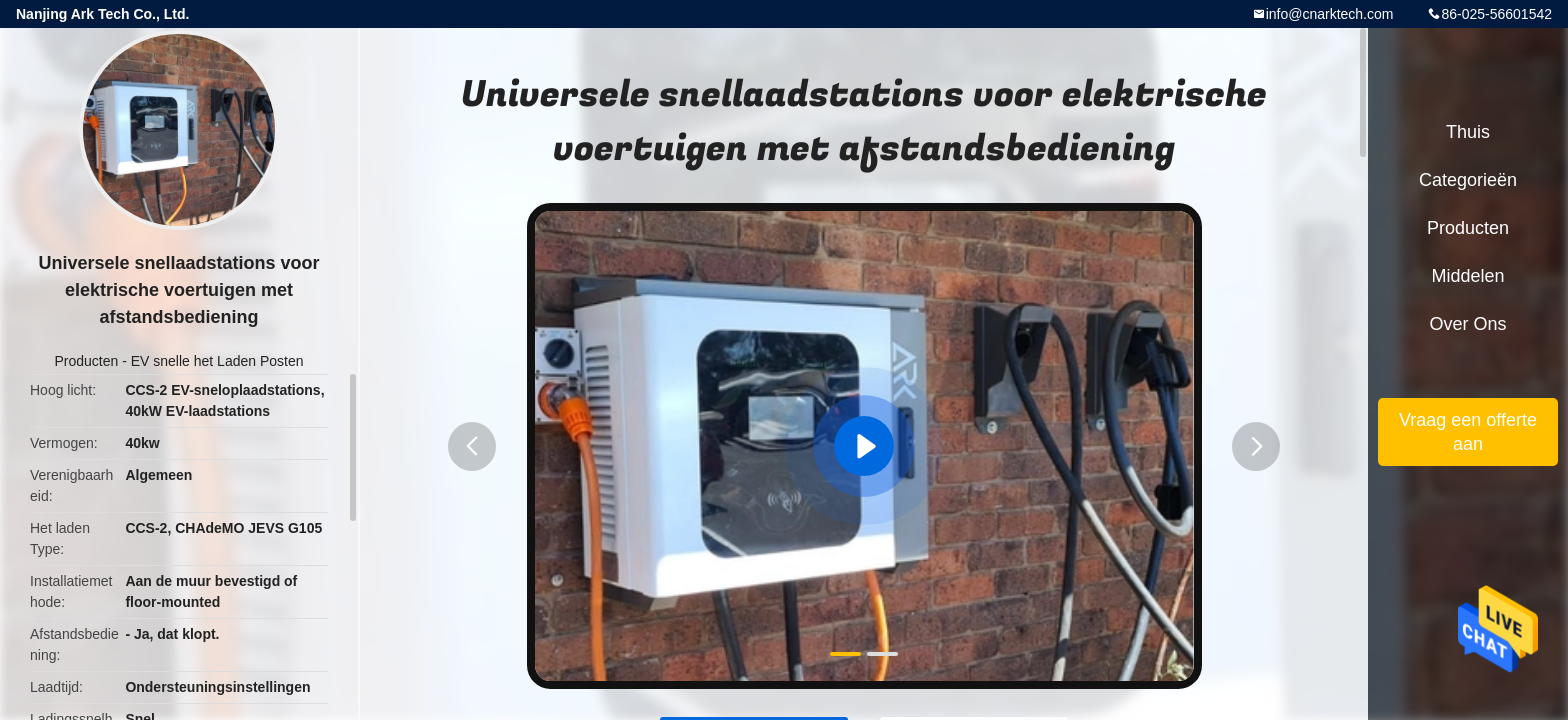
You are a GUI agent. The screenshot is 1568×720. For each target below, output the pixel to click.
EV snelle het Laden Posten (217, 361)
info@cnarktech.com (1330, 14)
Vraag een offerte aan (1468, 432)
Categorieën (1468, 180)
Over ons (1467, 324)
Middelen (1467, 276)
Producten (86, 361)
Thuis (1468, 132)
